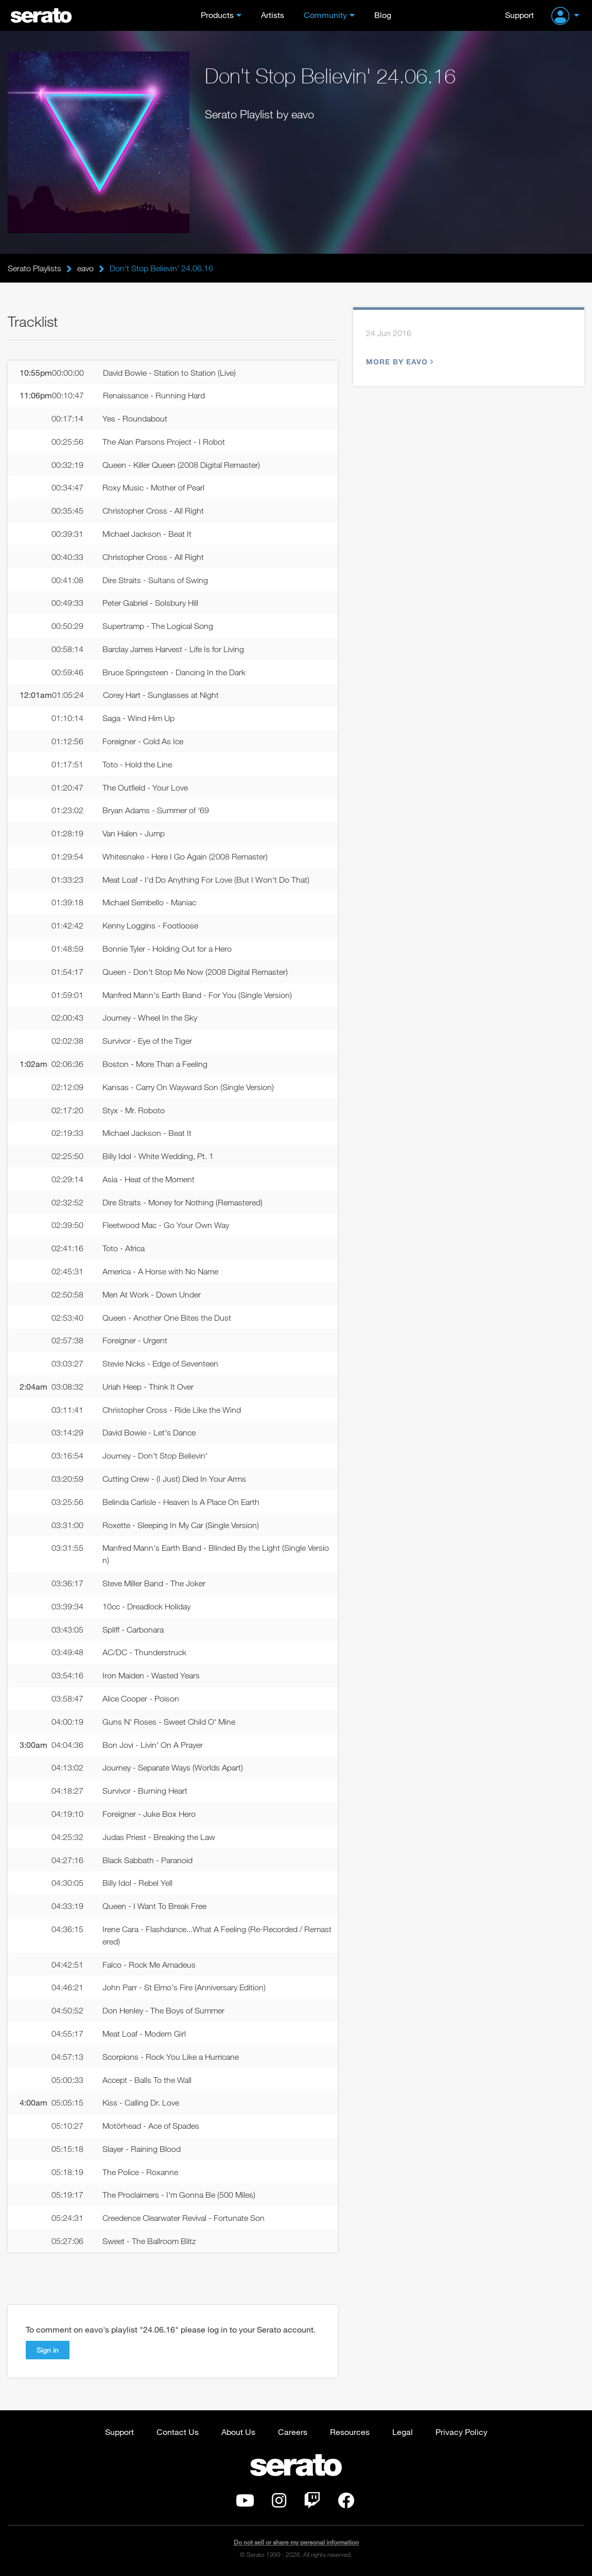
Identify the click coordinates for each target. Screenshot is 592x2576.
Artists (272, 15)
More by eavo (398, 361)
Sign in (48, 2349)
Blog (382, 15)
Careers (292, 2432)
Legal (402, 2432)
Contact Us (177, 2432)
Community (325, 15)
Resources (350, 2432)
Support (519, 15)
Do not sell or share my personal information (296, 2542)
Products (217, 15)
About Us (238, 2432)
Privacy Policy (461, 2432)
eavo (85, 268)
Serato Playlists (34, 268)
